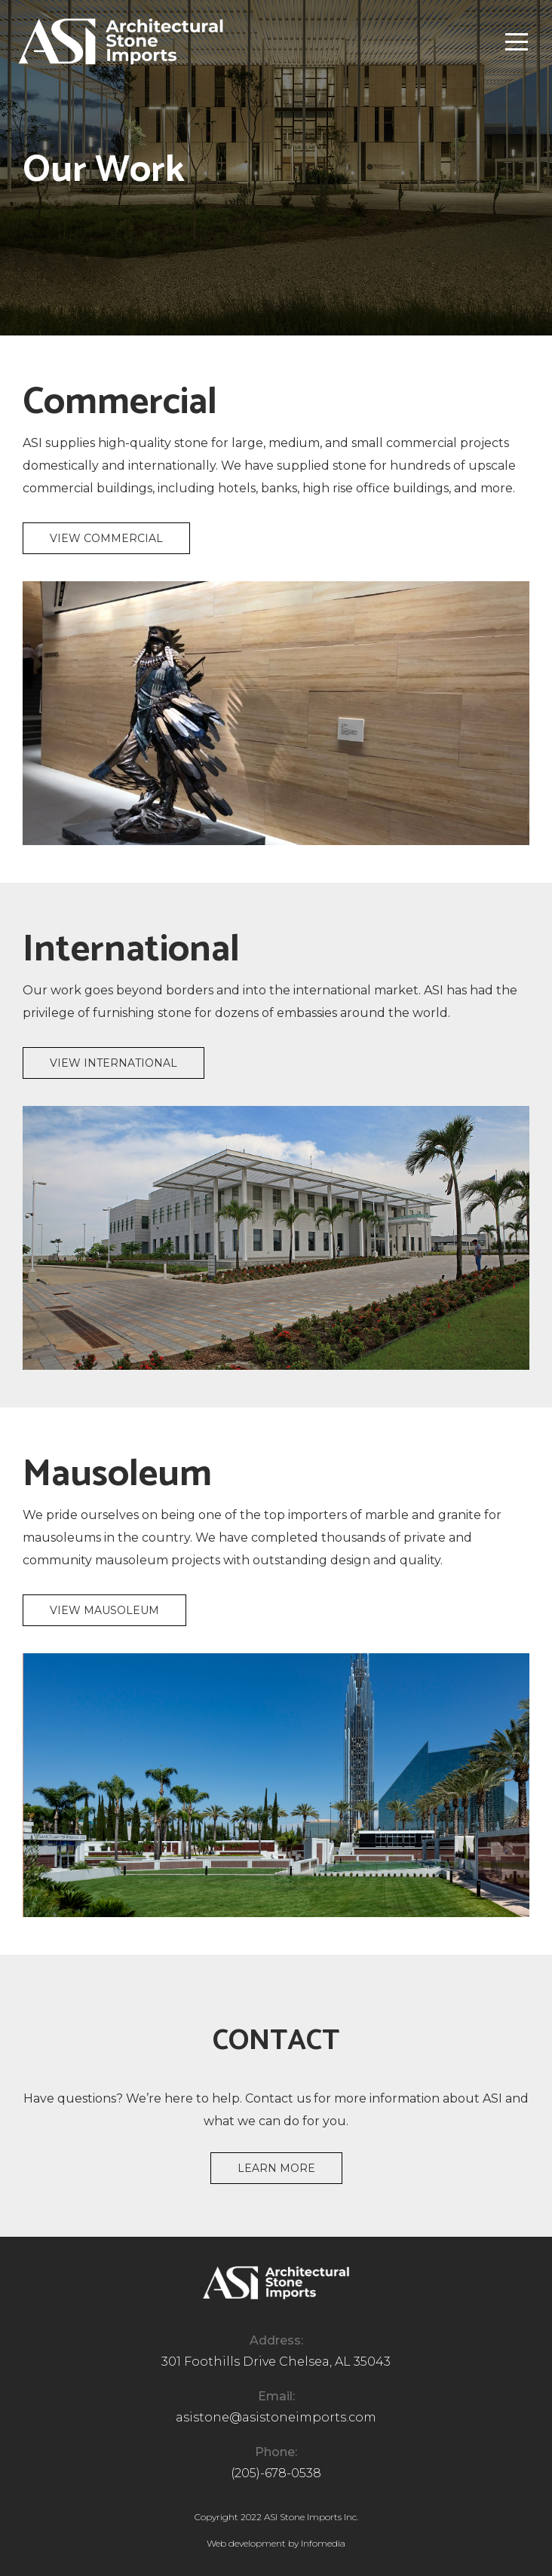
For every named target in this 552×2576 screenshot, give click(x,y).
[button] (516, 41)
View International (113, 1063)
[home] (120, 41)
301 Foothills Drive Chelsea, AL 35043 (276, 2361)
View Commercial (106, 538)
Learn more (276, 2168)
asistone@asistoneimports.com (276, 2417)
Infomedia (323, 2543)
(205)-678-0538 (276, 2473)
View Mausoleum (104, 1610)
